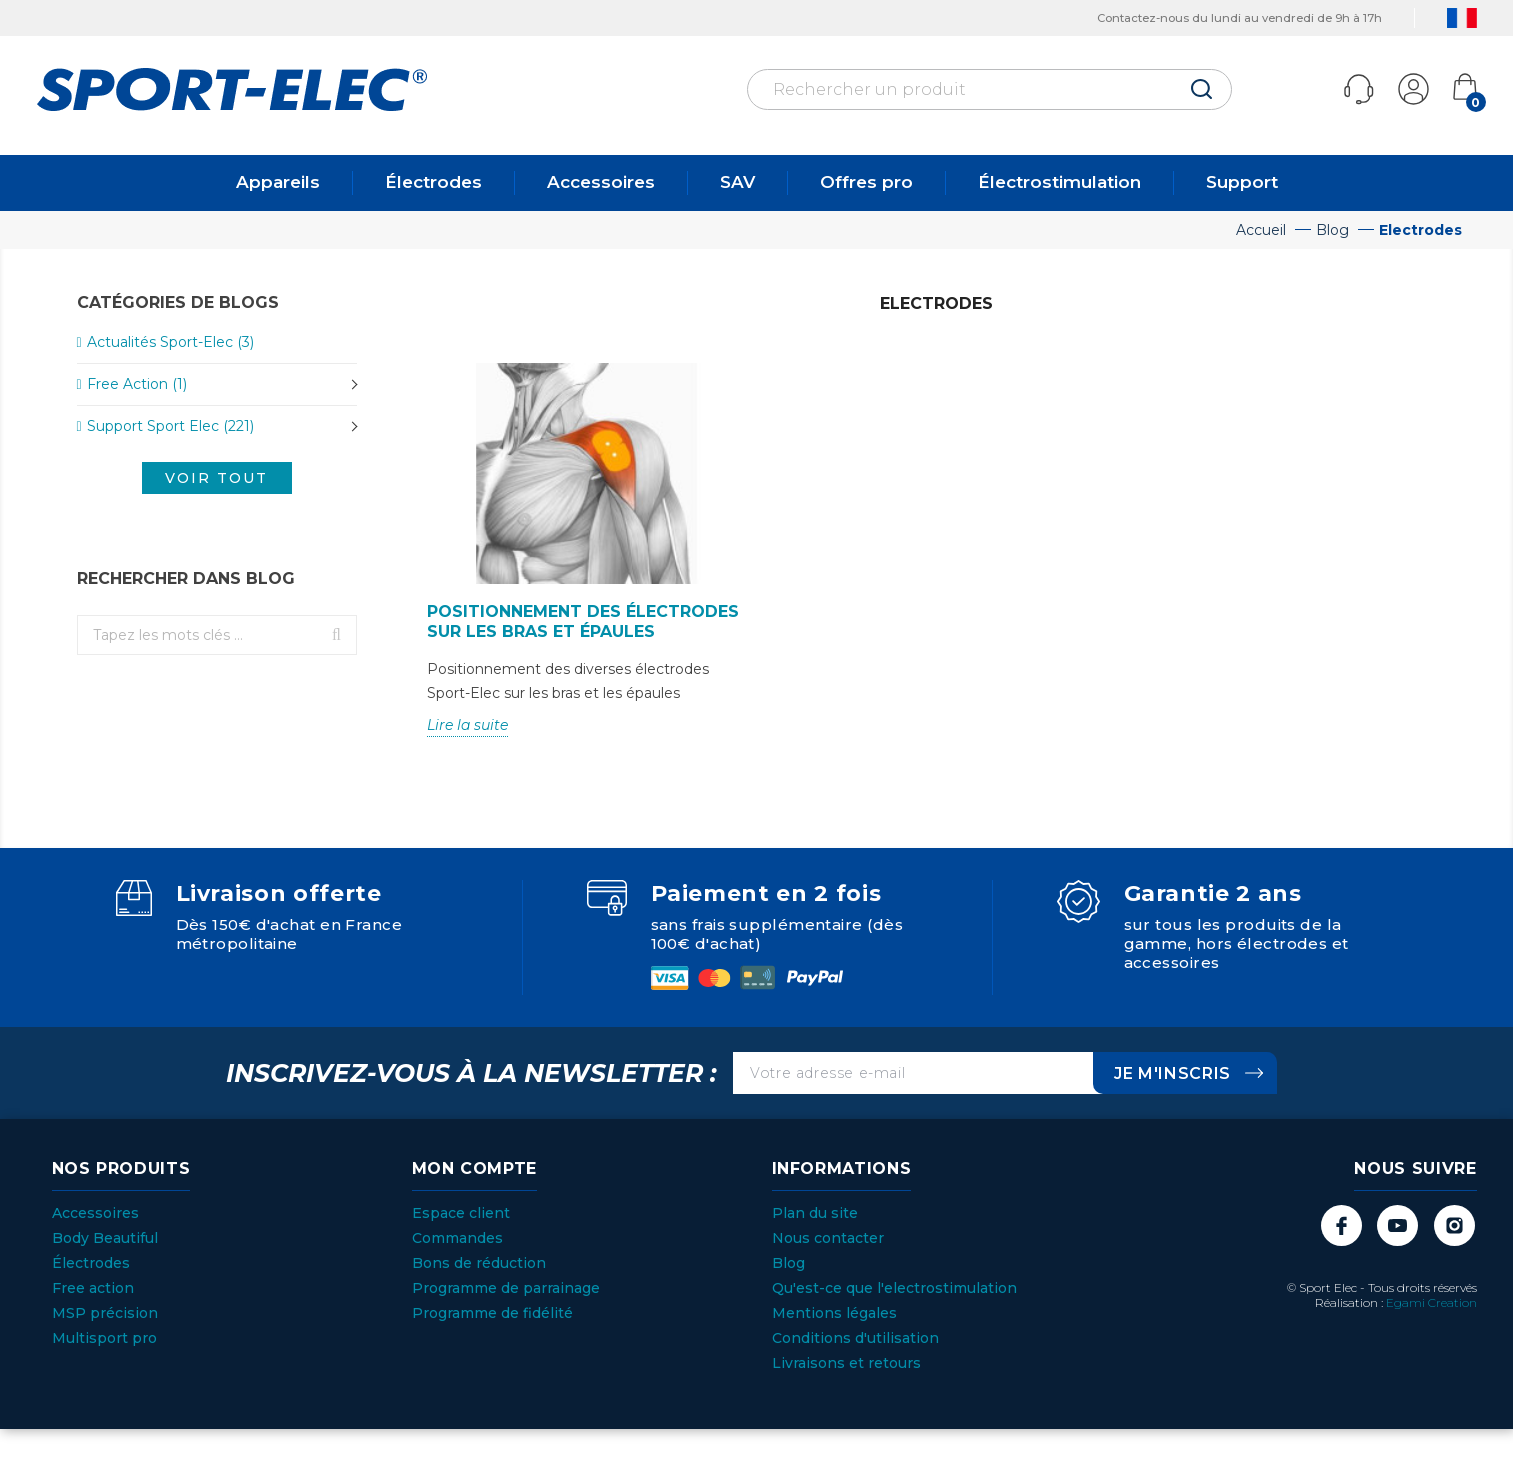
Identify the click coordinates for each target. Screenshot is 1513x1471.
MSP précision (105, 1313)
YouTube (1397, 1225)
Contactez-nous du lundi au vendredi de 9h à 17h (1218, 18)
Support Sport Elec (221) (170, 426)
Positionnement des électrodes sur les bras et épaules (583, 621)
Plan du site (815, 1213)
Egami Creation (1431, 1302)
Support (1242, 182)
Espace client (461, 1213)
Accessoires (601, 182)
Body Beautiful (105, 1238)
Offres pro (866, 182)
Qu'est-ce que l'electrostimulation (894, 1288)
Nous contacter (828, 1238)
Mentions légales (834, 1313)
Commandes (457, 1238)
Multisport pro (104, 1338)
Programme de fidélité (492, 1313)
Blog (788, 1263)
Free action (93, 1288)
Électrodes (433, 182)
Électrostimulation (1059, 182)
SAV (737, 182)
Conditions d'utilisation (855, 1338)
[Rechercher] (989, 89)
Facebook (1340, 1225)
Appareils (278, 182)
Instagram (1454, 1225)
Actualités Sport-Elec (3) (170, 342)
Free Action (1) (137, 384)
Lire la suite (467, 725)
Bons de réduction (479, 1263)
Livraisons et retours (846, 1363)
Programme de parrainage (506, 1288)
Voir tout (216, 478)
